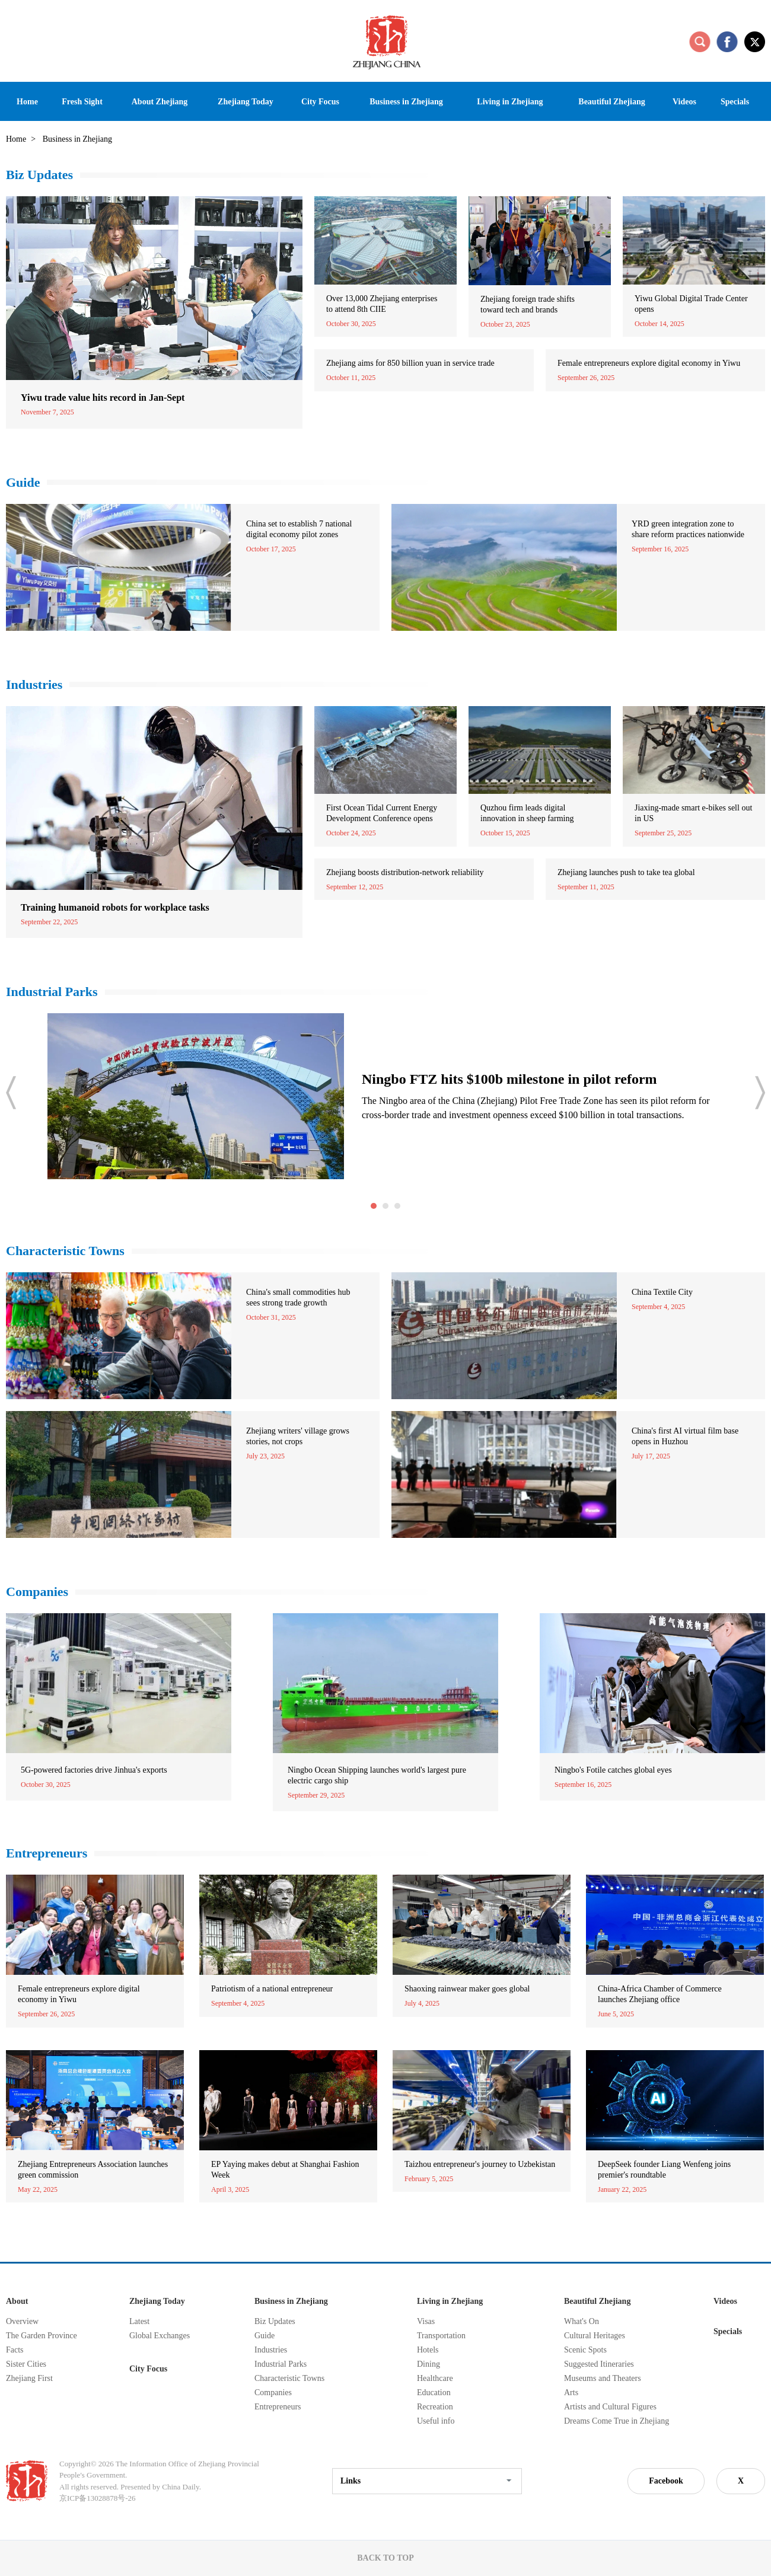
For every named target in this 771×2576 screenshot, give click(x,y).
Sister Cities (26, 2364)
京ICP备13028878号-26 (97, 2498)
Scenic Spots (585, 2349)
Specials (727, 2331)
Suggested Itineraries (599, 2364)
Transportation (441, 2335)
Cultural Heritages (594, 2335)
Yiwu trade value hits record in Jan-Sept (102, 397)
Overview (22, 2321)
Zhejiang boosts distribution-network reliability (405, 872)
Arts (571, 2392)
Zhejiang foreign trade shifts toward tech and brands (527, 304)
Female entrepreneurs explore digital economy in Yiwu (648, 363)
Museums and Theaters (602, 2378)
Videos (725, 2301)
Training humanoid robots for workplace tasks (115, 907)
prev (11, 1092)
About (17, 2301)
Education (434, 2392)
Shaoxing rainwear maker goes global (467, 1988)
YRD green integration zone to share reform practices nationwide (688, 529)
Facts (15, 2349)
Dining (428, 2364)
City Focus (148, 2368)
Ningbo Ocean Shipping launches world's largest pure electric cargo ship (377, 1775)
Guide (23, 482)
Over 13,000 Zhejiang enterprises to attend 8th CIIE (381, 304)
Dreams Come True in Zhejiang (616, 2421)
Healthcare (435, 2378)
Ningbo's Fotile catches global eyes (613, 1770)
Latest (139, 2321)
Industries (34, 684)
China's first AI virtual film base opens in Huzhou (685, 1436)
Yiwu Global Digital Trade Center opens (691, 304)
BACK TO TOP (385, 2557)
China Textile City (662, 1292)
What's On (581, 2321)
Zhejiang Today (157, 2301)
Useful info (435, 2421)
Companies (37, 1591)
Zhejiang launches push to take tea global (626, 872)
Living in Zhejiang (450, 2301)
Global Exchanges (159, 2335)
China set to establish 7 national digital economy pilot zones (299, 529)
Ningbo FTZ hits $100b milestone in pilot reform (509, 1079)
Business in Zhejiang (291, 2301)
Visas (426, 2321)
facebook (727, 41)
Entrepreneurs (46, 1853)
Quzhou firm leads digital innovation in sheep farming (527, 813)
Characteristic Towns (65, 1250)
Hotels (428, 2349)
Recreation (435, 2406)
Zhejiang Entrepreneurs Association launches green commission (93, 2169)
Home (16, 139)
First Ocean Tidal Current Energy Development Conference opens (381, 813)
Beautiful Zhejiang (597, 2301)
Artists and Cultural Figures (610, 2406)
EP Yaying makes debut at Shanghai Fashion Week (285, 2169)
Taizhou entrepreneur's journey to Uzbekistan (479, 2164)
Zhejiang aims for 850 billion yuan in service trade (410, 363)
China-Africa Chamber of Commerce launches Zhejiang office (660, 1994)
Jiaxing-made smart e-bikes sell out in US (693, 813)
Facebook (666, 2480)
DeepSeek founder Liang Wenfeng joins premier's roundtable (664, 2169)
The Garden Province (41, 2335)
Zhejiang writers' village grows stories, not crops (297, 1436)
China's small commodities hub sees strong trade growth (298, 1297)
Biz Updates (39, 174)
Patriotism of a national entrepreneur (272, 1988)
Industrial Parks (52, 991)
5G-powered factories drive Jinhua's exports (94, 1770)
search (700, 41)
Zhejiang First (29, 2378)
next (760, 1092)
